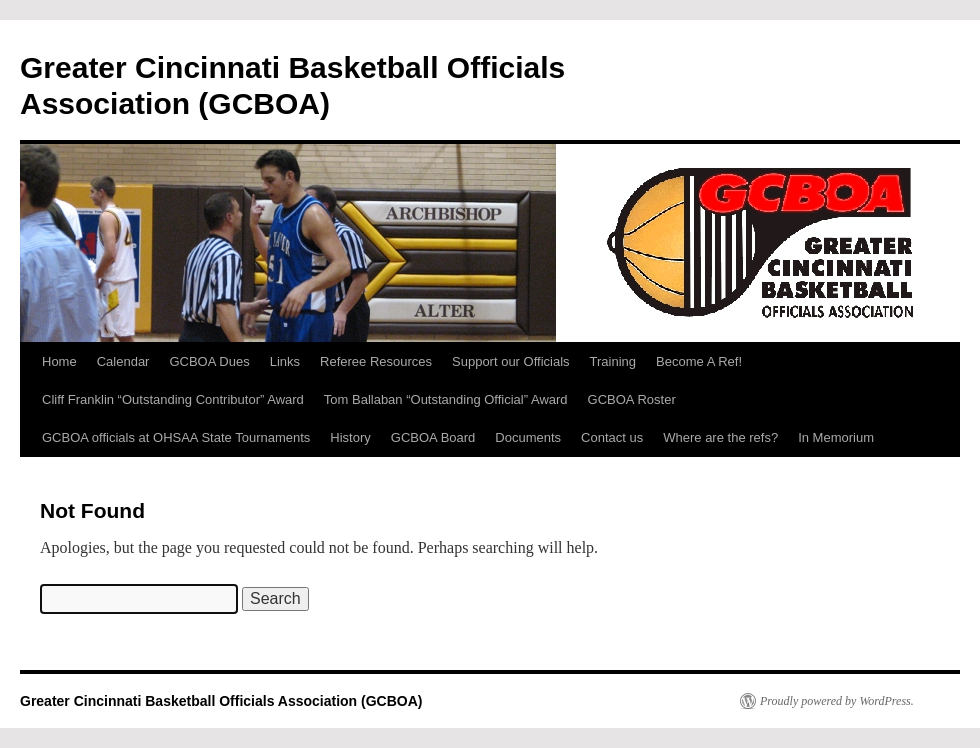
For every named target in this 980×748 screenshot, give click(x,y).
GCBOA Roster (632, 399)
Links (285, 361)
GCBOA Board (433, 437)
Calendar (123, 361)
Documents (528, 437)
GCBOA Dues (209, 361)
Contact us (612, 437)
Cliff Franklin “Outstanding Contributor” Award (173, 399)
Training (613, 361)
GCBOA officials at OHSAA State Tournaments (176, 437)
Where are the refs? (720, 437)
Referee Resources (376, 361)
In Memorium (836, 437)
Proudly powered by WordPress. (837, 701)
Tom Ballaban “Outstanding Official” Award (446, 399)
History (350, 437)
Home (59, 361)
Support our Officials (511, 361)
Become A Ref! (699, 361)
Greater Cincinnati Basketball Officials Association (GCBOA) (221, 701)
